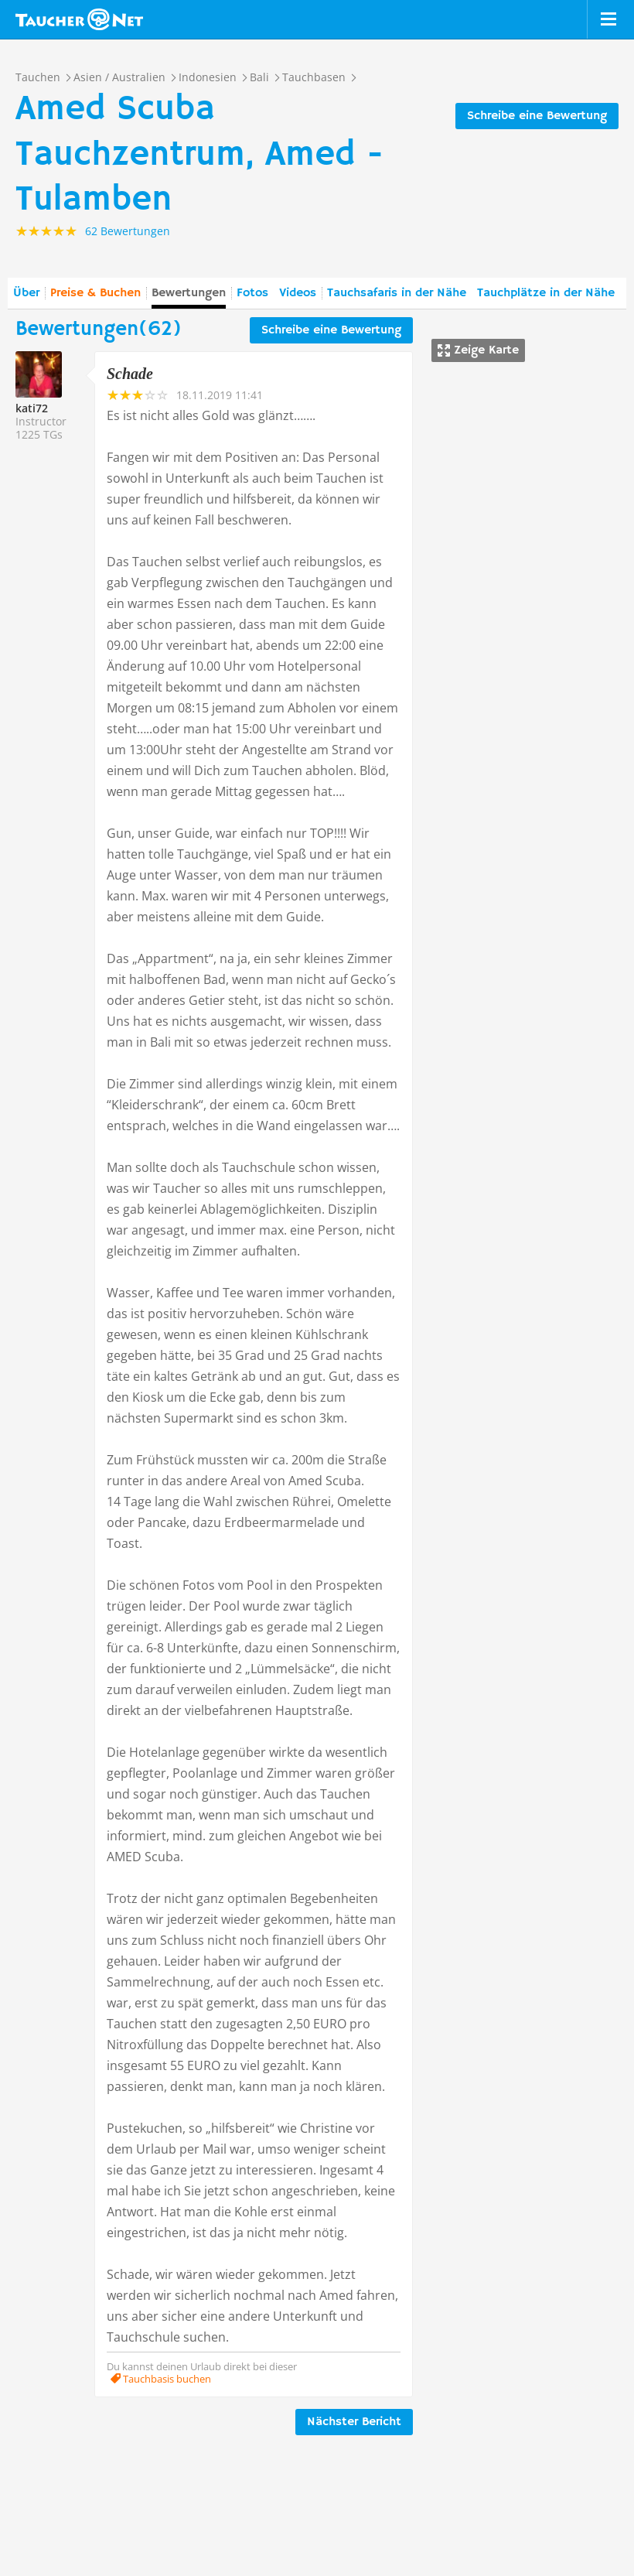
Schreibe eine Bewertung (537, 116)
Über (26, 293)
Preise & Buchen (95, 293)
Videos (297, 293)
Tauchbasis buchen (166, 2379)
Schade (130, 373)
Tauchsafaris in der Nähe (396, 293)
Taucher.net (79, 19)
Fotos (252, 293)
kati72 (31, 408)
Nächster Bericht (354, 2422)
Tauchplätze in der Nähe (546, 293)
